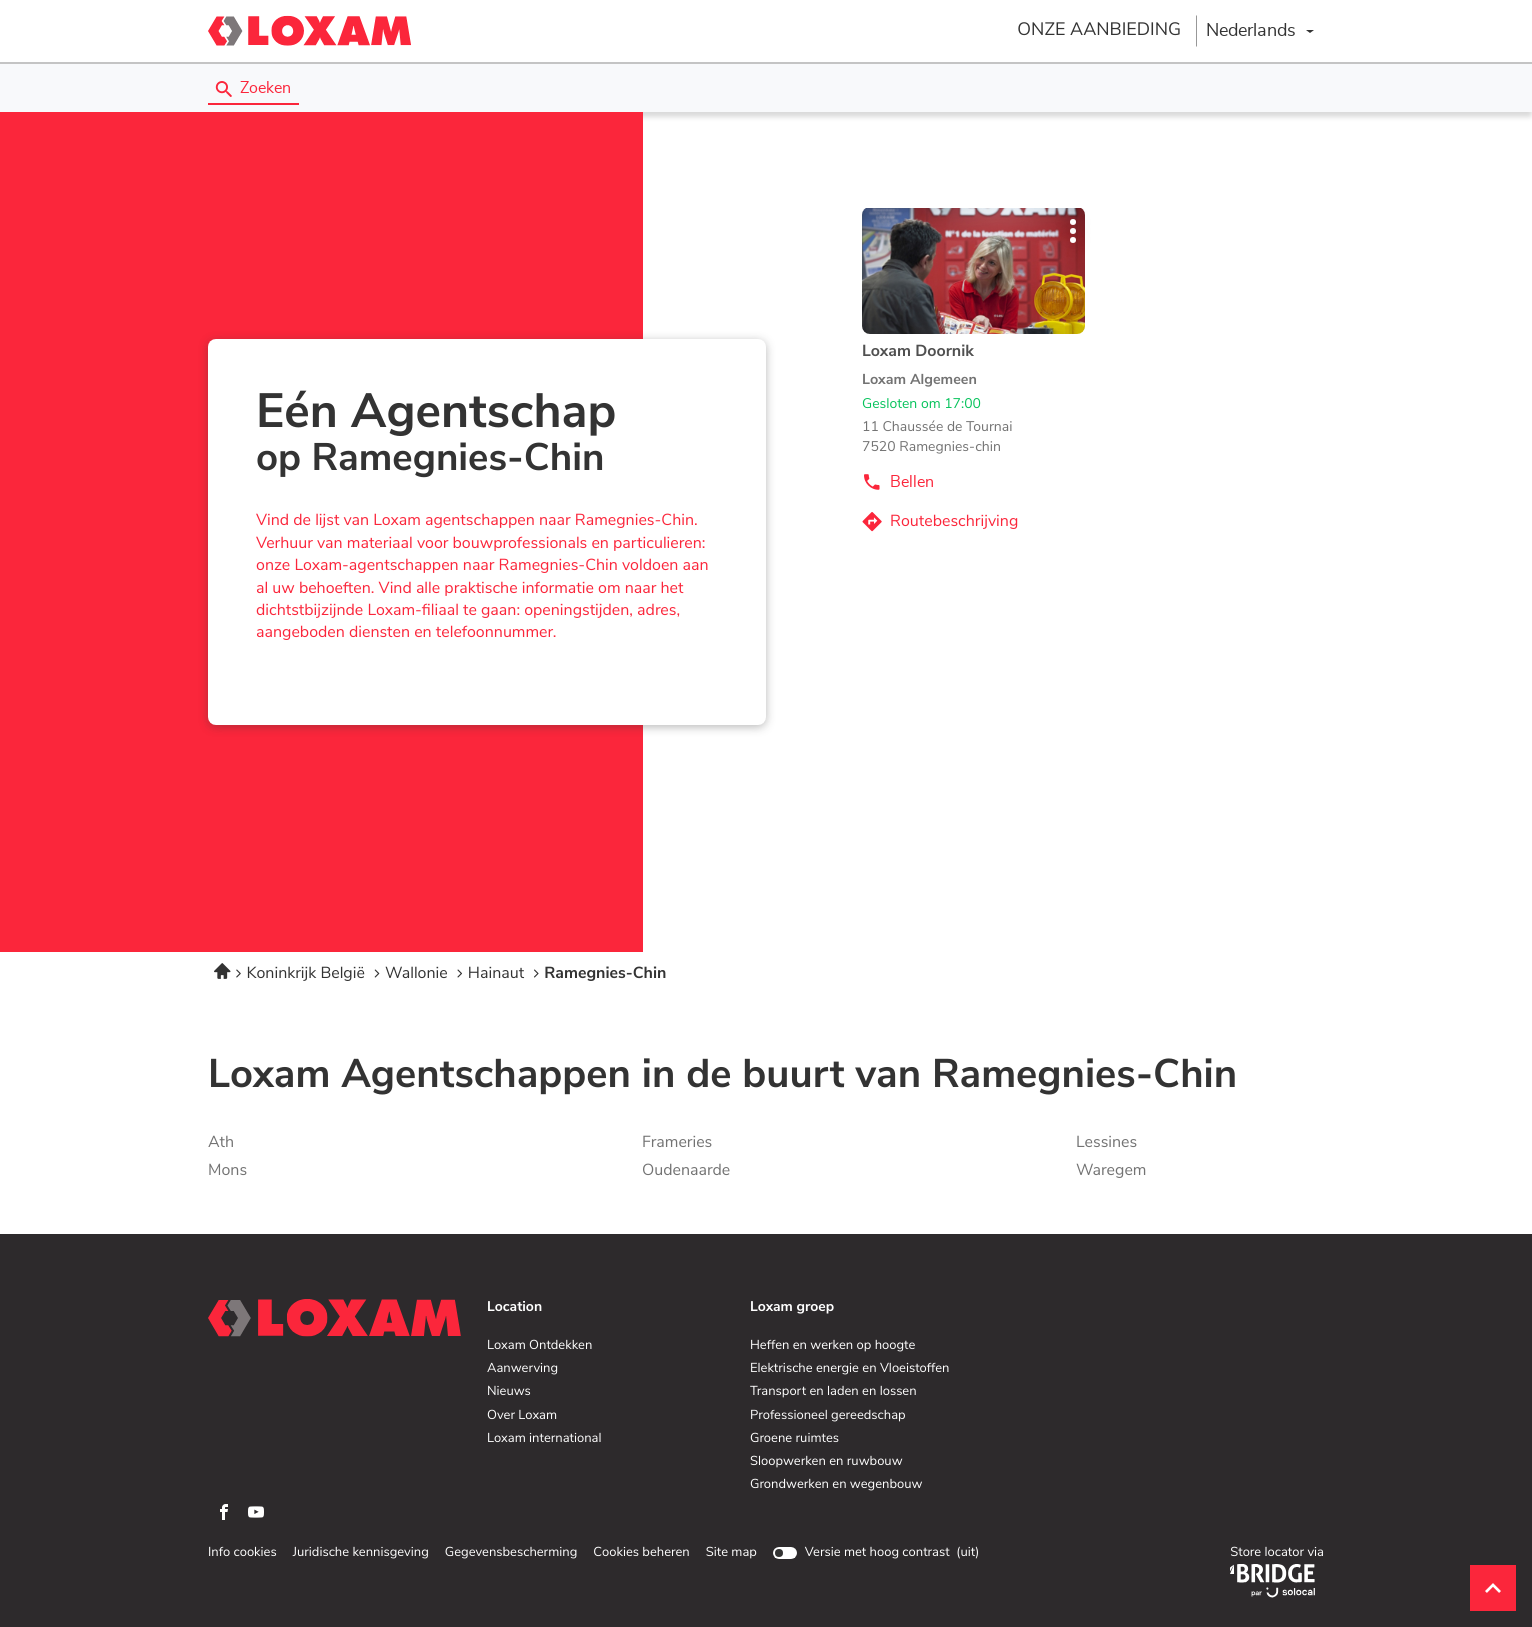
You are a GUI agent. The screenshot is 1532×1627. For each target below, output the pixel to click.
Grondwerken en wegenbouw (836, 1485)
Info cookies (242, 1553)
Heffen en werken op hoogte (832, 1346)
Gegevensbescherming (511, 1553)
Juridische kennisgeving (361, 1553)
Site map (731, 1552)
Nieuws (509, 1392)
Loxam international (544, 1439)
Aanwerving (522, 1369)
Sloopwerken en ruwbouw (826, 1462)
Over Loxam (522, 1416)
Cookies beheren (641, 1552)
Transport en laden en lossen (833, 1392)
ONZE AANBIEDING (1099, 30)
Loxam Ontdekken (539, 1346)
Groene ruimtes (794, 1439)
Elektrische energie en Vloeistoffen (849, 1369)
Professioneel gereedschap (828, 1416)
